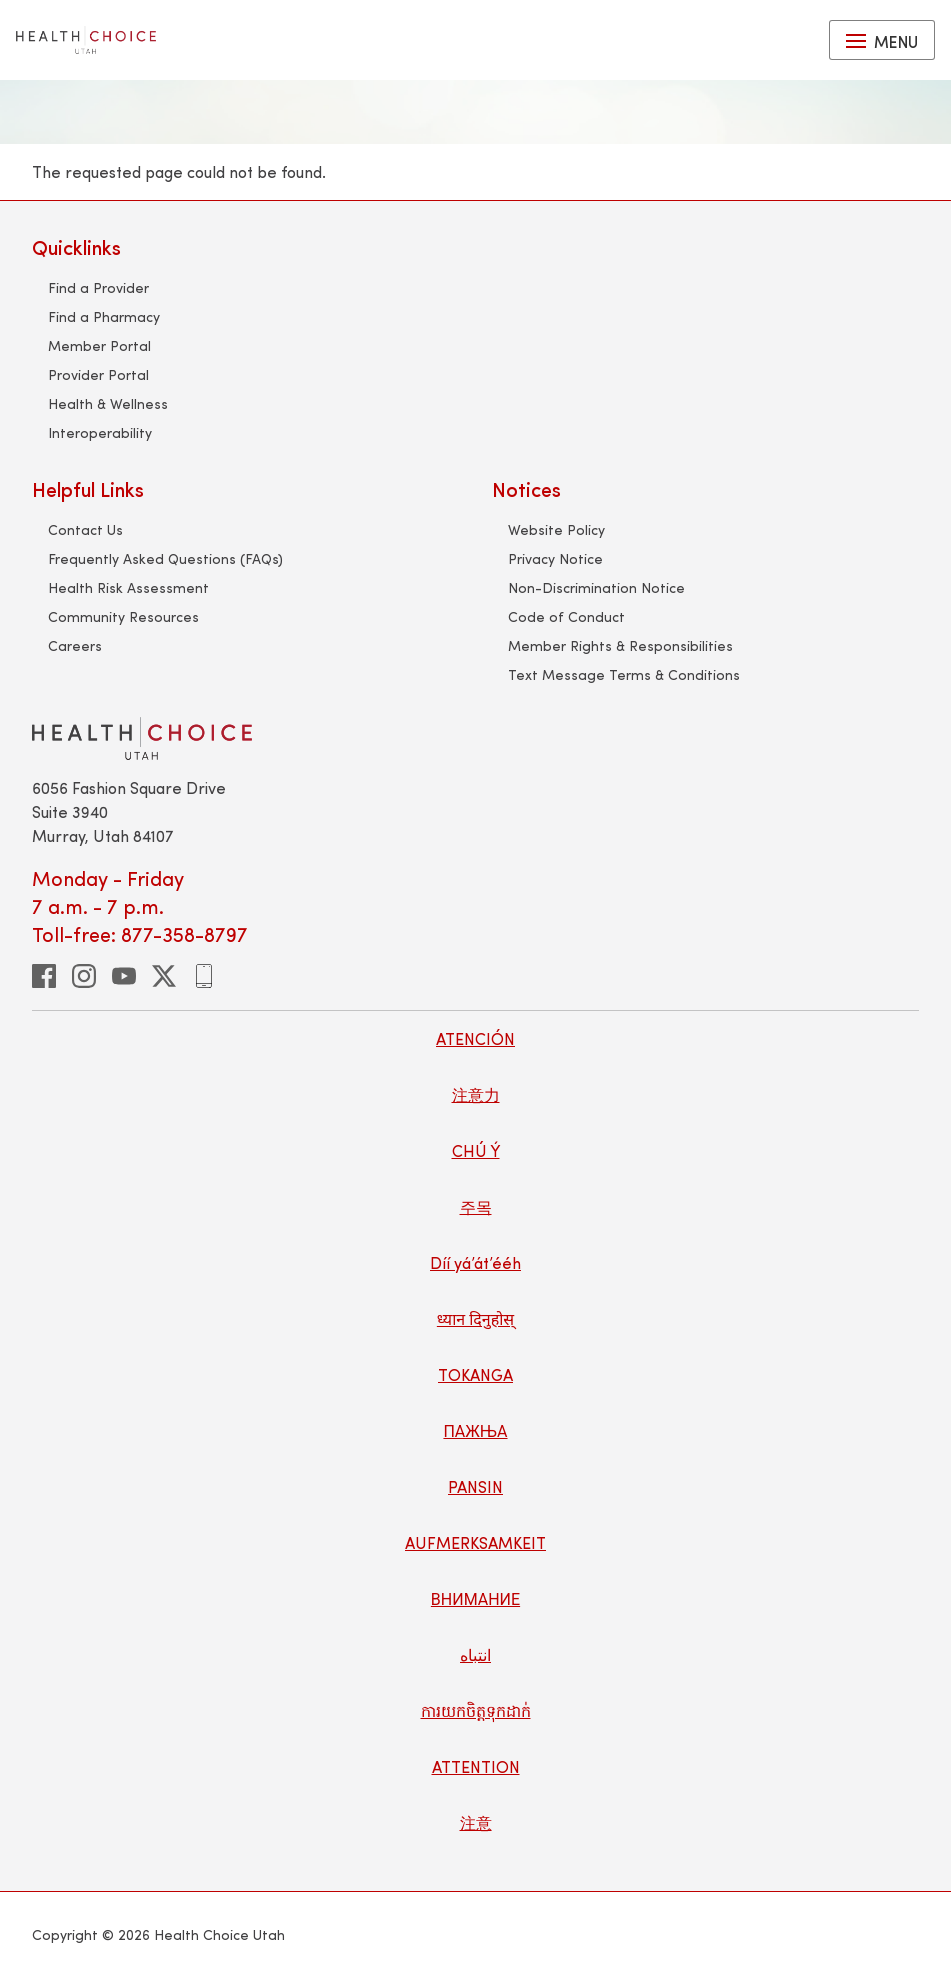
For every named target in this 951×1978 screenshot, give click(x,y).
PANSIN (475, 1486)
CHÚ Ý (476, 1150)
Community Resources (123, 616)
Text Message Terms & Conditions (624, 674)
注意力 (476, 1094)
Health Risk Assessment (128, 587)
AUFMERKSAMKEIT (475, 1542)
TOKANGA (475, 1374)
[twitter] (164, 976)
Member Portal (99, 345)
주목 (476, 1206)
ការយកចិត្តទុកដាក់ (476, 1710)
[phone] (204, 976)
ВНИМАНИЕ (475, 1598)
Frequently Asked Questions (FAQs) (165, 558)
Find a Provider (98, 287)
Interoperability (100, 432)
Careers (75, 645)
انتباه (475, 1654)
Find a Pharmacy (104, 316)
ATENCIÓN (475, 1038)
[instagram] (84, 976)
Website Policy (556, 529)
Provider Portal (98, 374)
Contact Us (85, 529)
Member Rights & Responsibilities (620, 645)
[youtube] (124, 976)
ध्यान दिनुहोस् (475, 1318)
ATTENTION (476, 1766)
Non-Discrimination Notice (596, 587)
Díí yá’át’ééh (475, 1262)
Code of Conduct (566, 616)
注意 (476, 1822)
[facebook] (44, 976)
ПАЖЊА (475, 1430)
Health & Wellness (108, 403)
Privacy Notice (555, 558)
